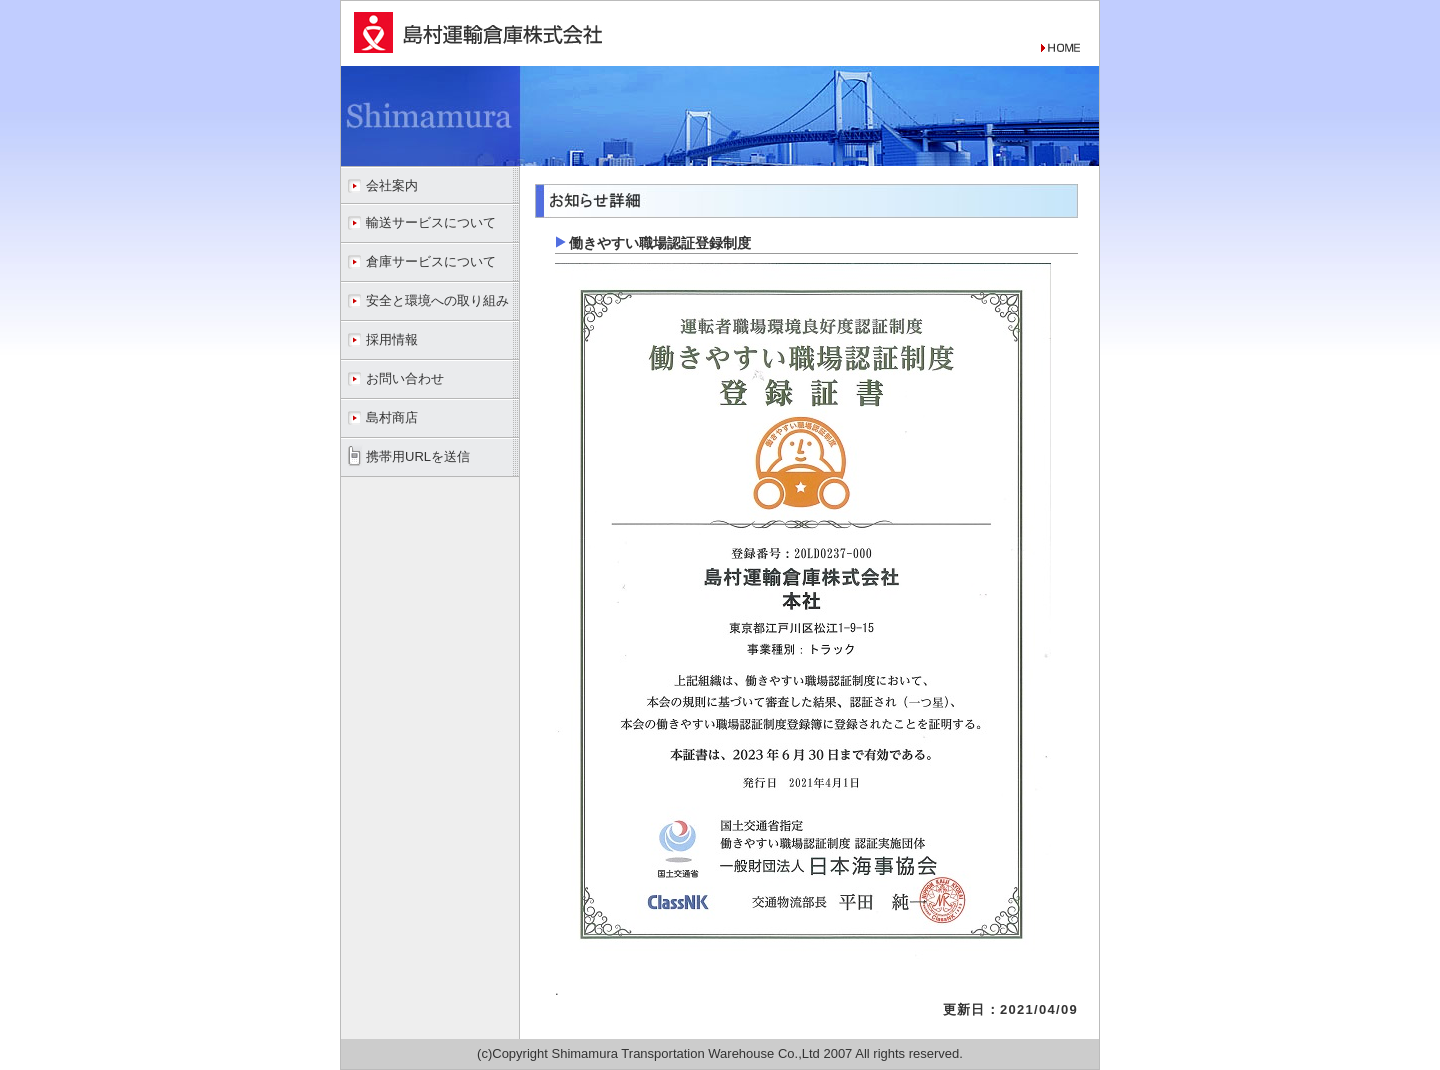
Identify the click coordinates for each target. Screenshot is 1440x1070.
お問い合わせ (405, 378)
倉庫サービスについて (431, 261)
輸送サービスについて (431, 222)
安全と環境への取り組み (437, 300)
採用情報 (392, 339)
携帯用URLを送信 (418, 456)
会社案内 (392, 185)
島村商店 (392, 417)
